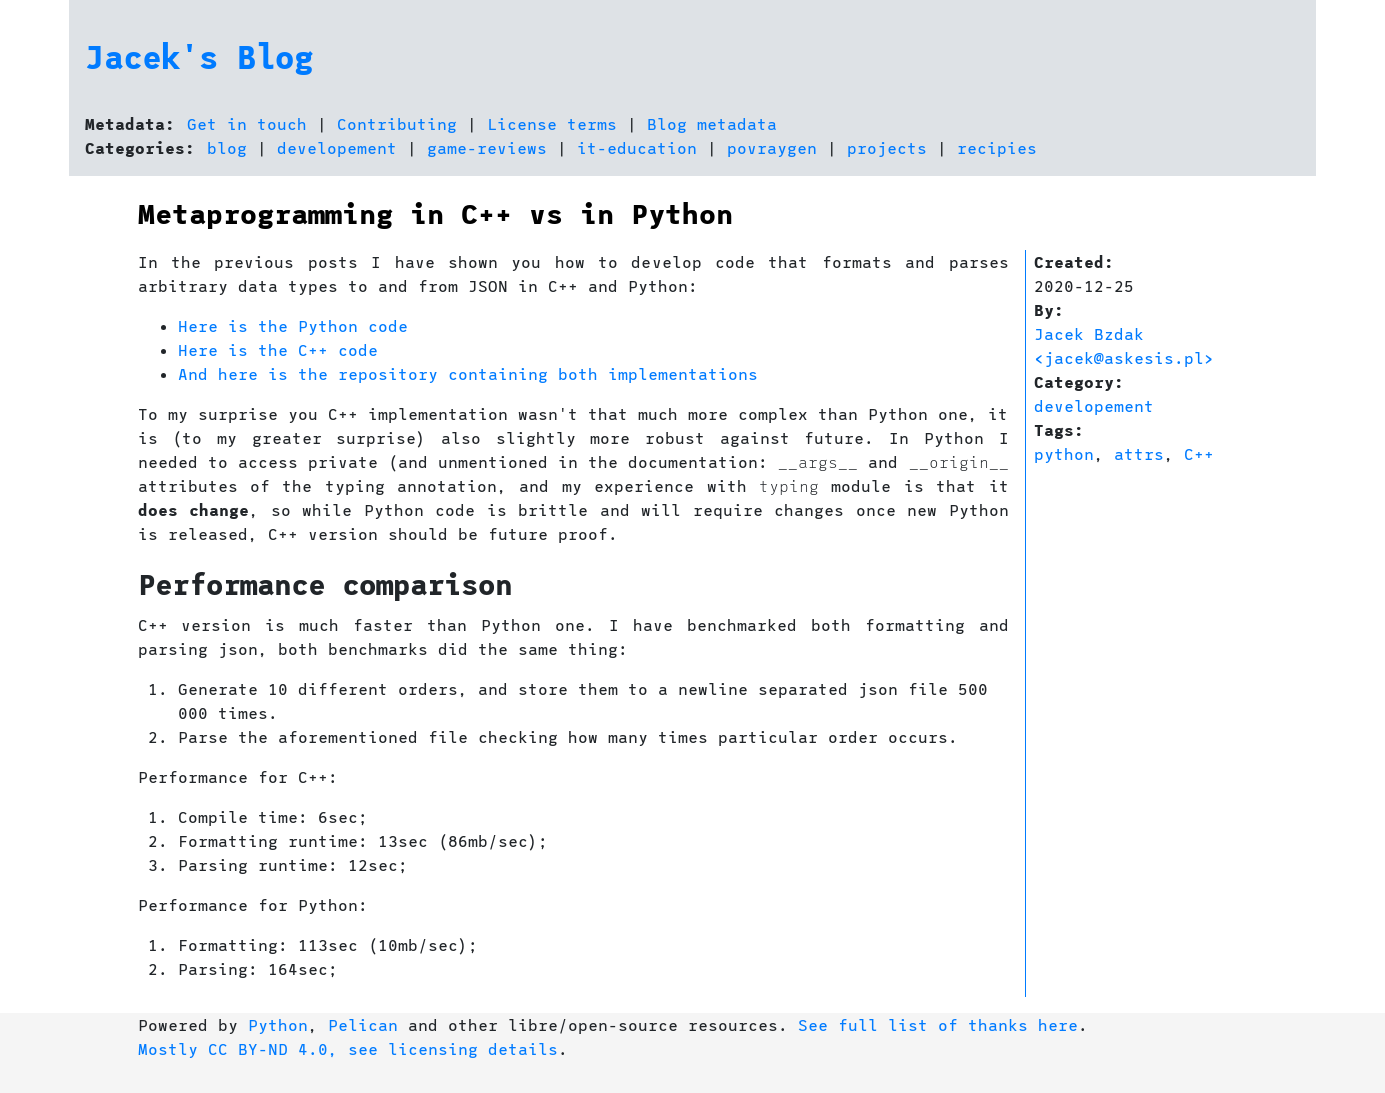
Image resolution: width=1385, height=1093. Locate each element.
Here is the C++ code (278, 349)
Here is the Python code (293, 325)
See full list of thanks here (938, 1024)
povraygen (772, 147)
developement (337, 147)
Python (278, 1024)
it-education (637, 147)
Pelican (363, 1024)
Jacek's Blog (199, 56)
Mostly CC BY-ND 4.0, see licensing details (348, 1048)
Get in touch (247, 123)
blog (227, 147)
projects (887, 147)
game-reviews (487, 147)
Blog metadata (712, 123)
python (1064, 453)
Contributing (397, 123)
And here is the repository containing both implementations (468, 373)
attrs (1139, 453)
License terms (552, 123)
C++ (1199, 453)
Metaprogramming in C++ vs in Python (435, 213)
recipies (997, 147)
